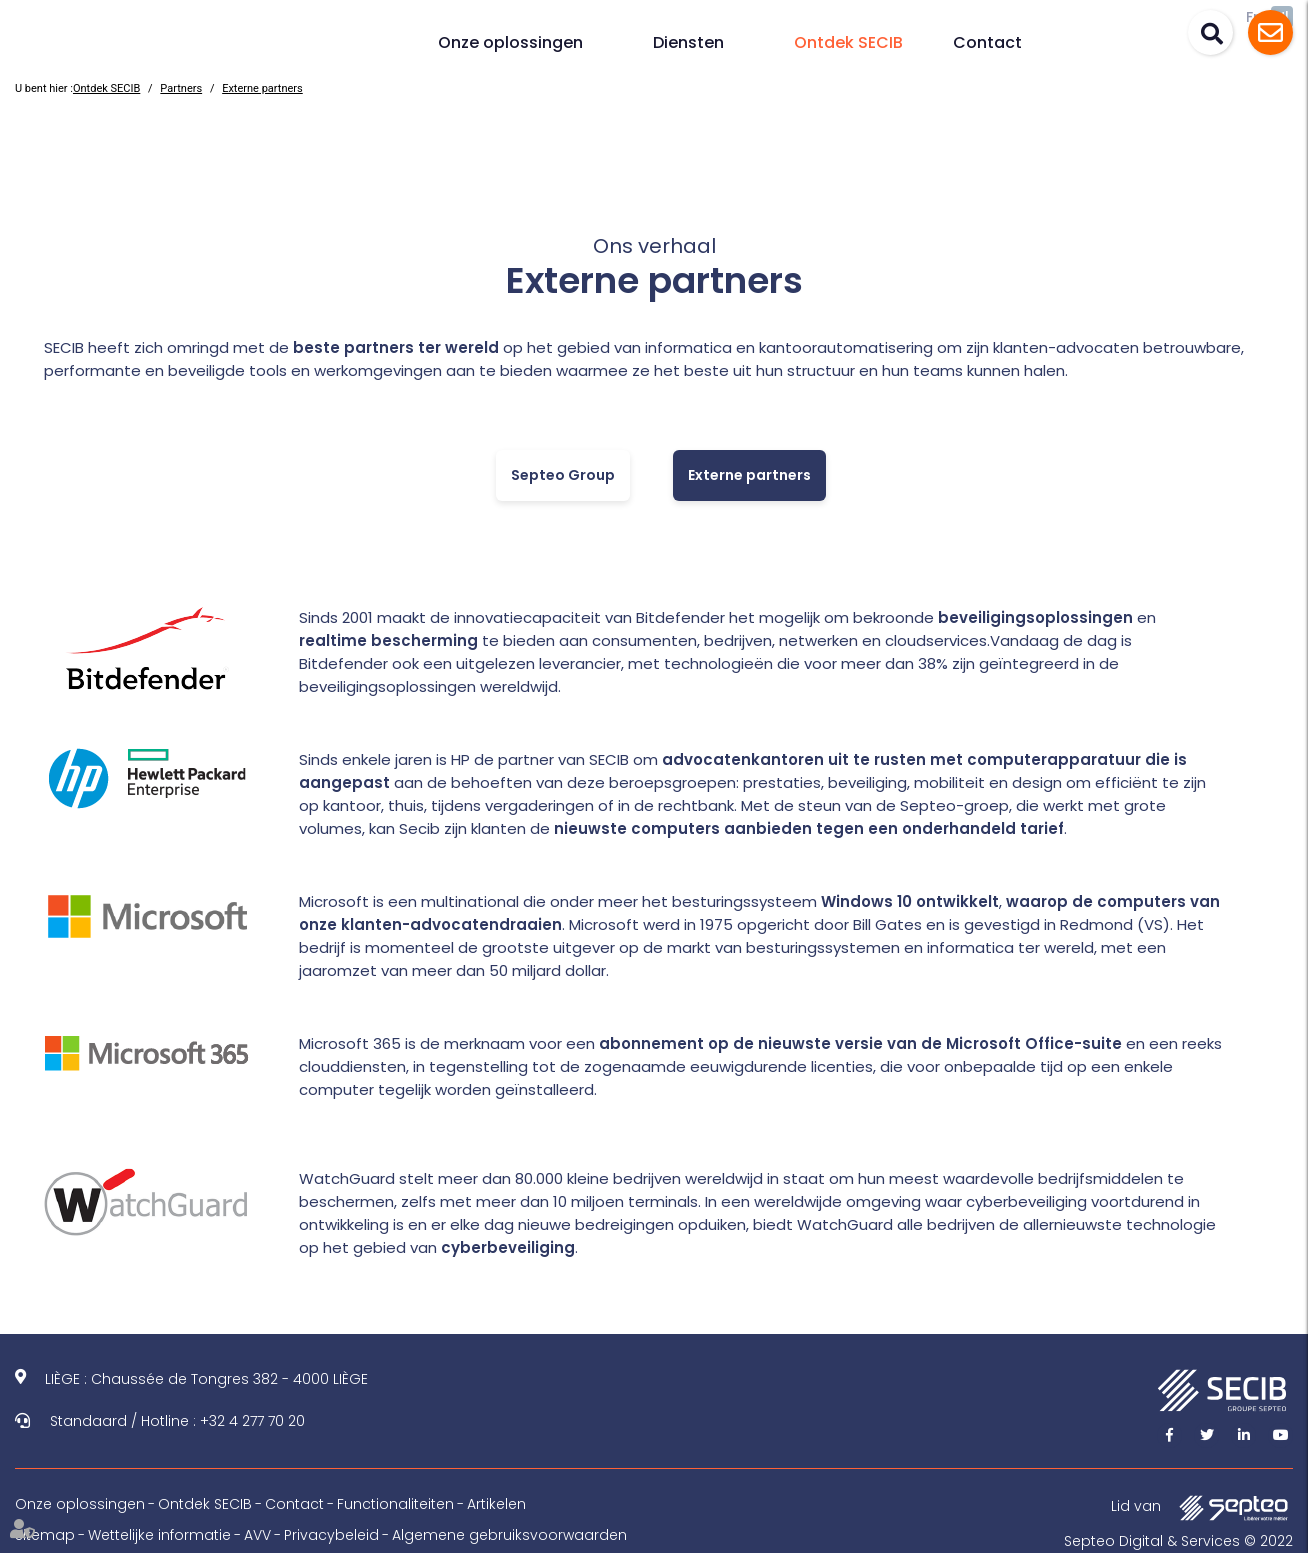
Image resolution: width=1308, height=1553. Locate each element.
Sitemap (45, 1535)
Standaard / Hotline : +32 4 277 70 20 (177, 1421)
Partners (181, 88)
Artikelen (496, 1504)
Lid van (1202, 1507)
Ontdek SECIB (848, 42)
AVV (257, 1535)
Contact (987, 42)
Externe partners (262, 88)
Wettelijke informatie (159, 1535)
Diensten (688, 42)
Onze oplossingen (510, 42)
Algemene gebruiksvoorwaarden (509, 1535)
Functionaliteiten (395, 1504)
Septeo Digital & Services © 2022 (1178, 1541)
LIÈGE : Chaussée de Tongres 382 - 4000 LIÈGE (206, 1379)
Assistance (1270, 32)
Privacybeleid (331, 1535)
